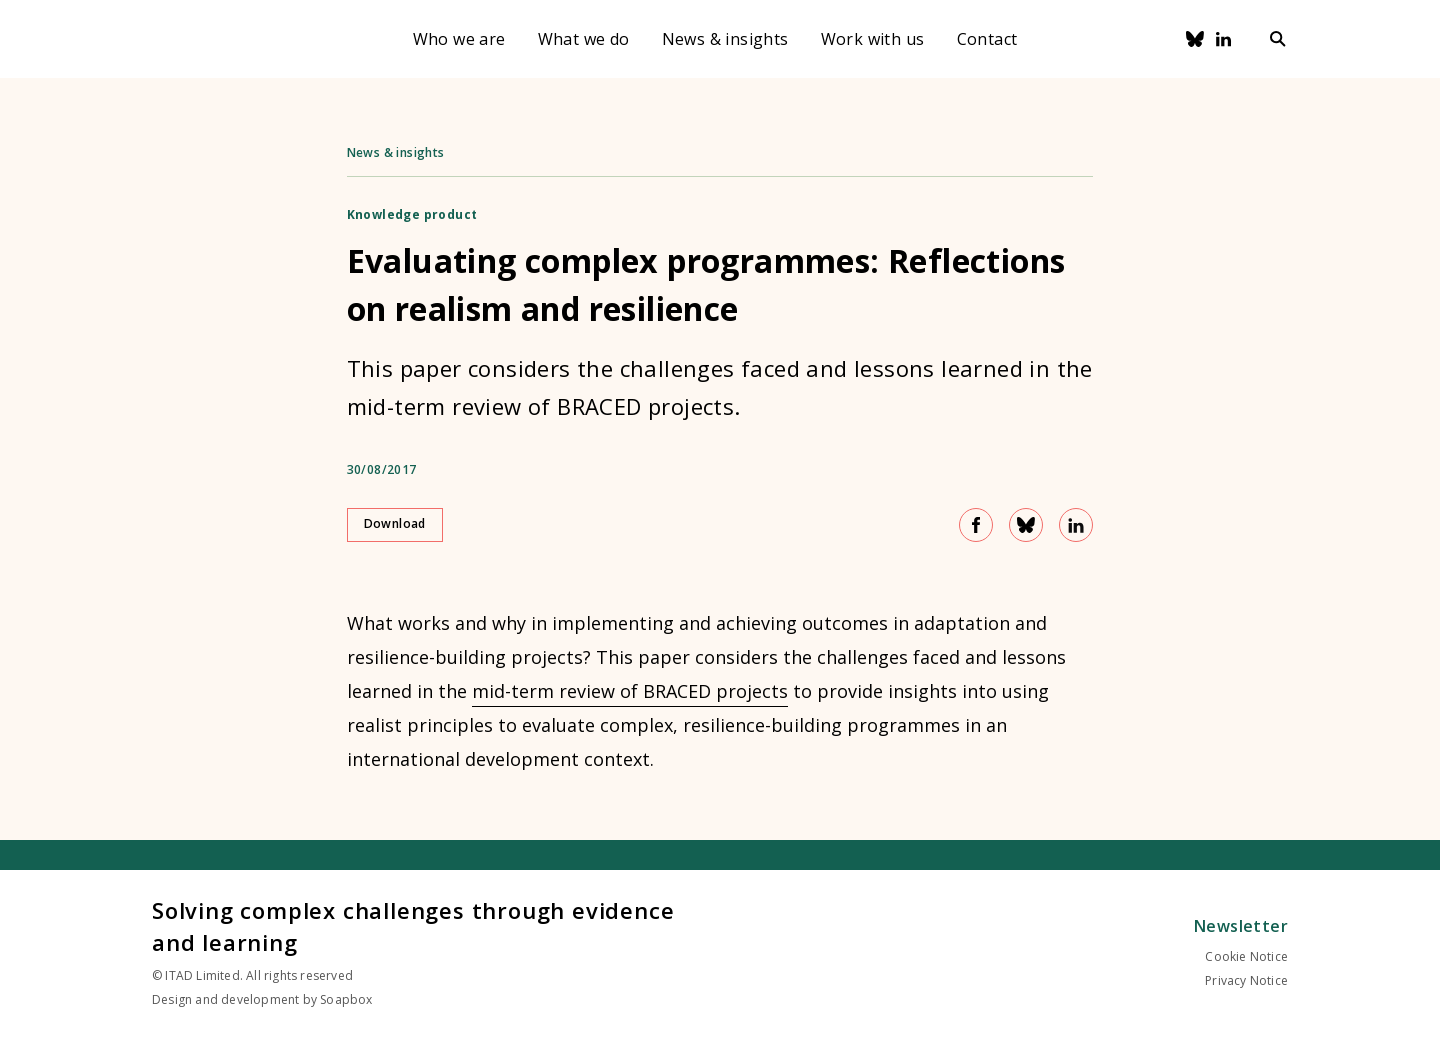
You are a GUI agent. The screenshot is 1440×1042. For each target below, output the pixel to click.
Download (395, 523)
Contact (987, 39)
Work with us (873, 39)
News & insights (725, 39)
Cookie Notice (1246, 956)
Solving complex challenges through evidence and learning (413, 926)
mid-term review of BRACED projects (630, 691)
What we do (584, 39)
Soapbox (346, 999)
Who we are (459, 39)
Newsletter (1241, 926)
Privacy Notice (1246, 980)
